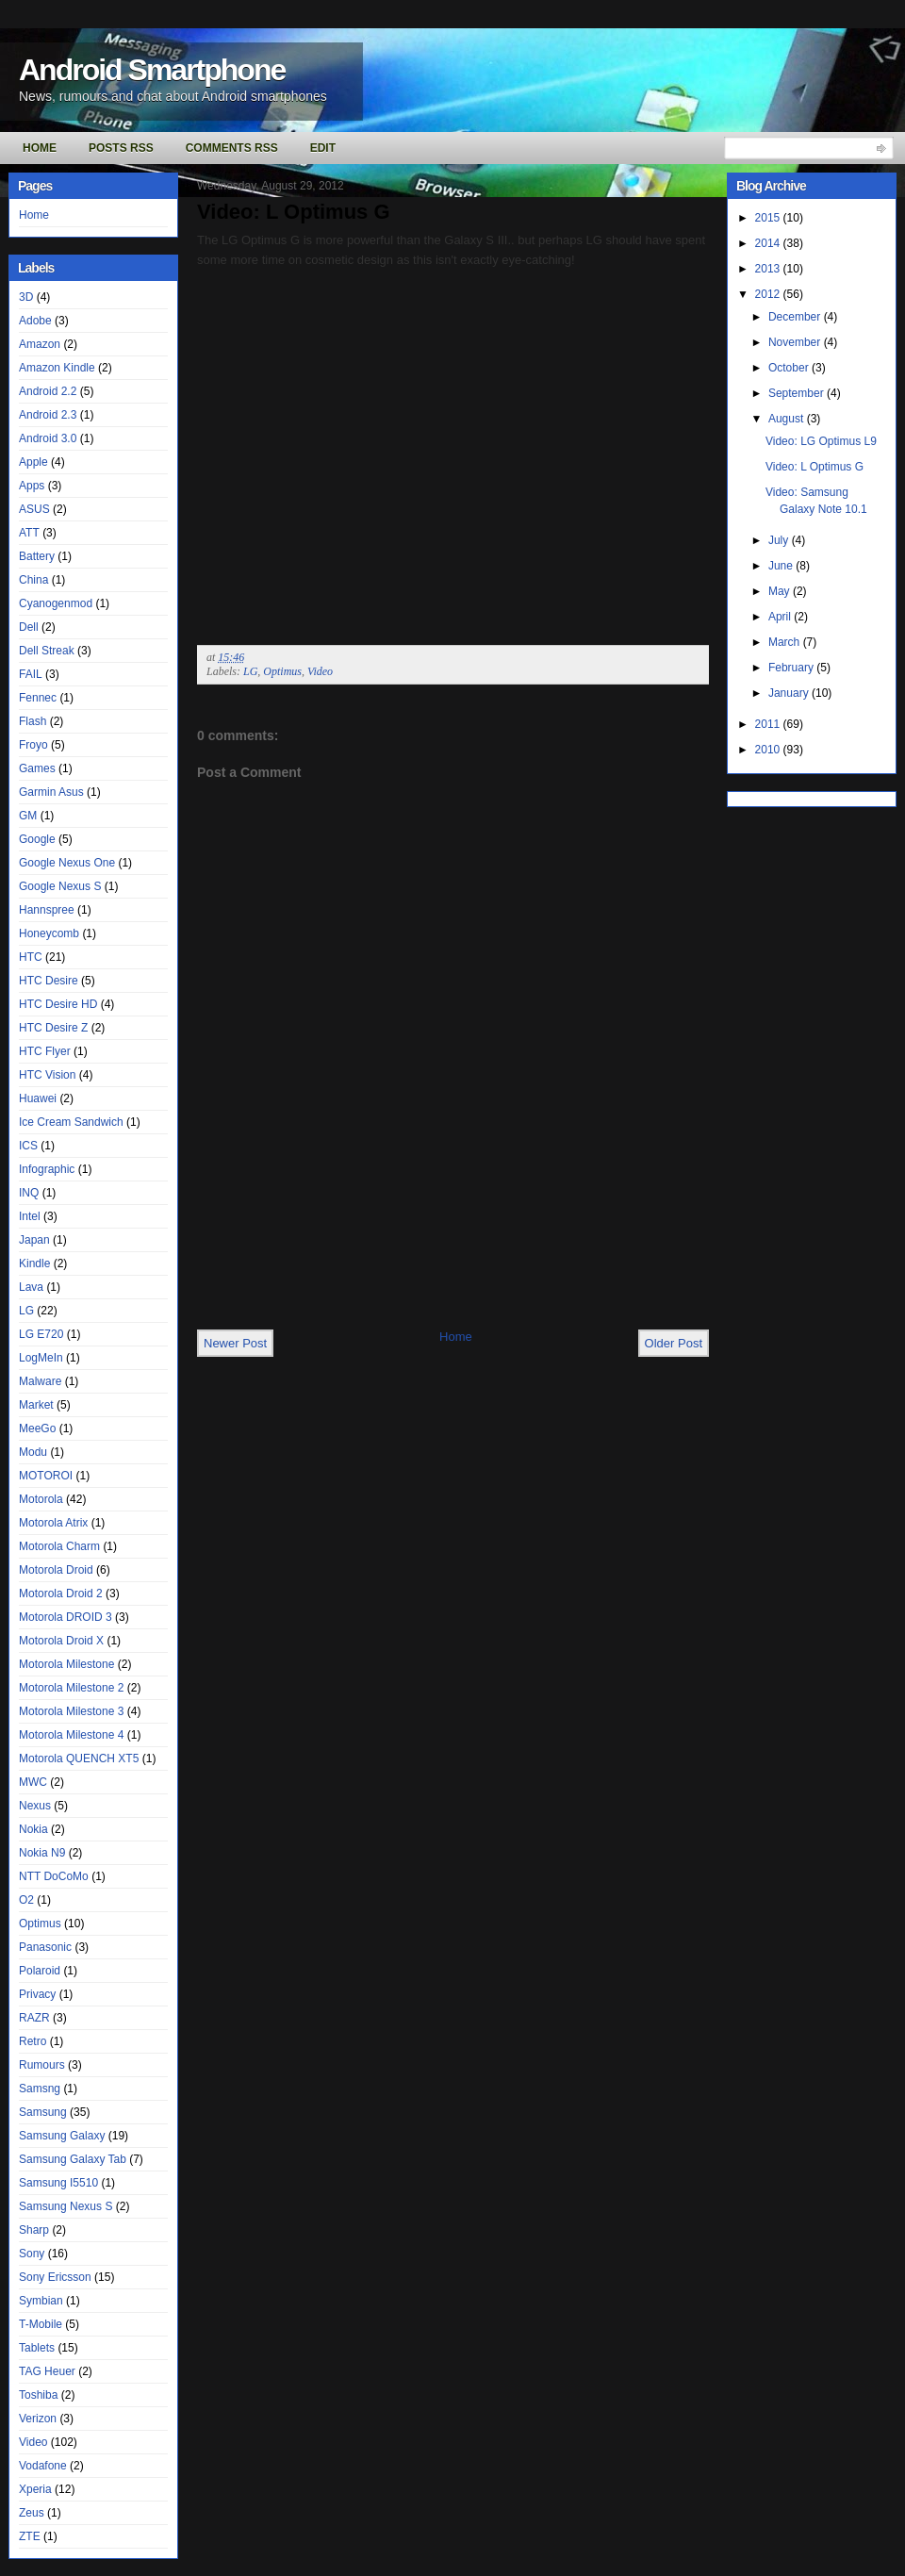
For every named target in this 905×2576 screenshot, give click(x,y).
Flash (32, 721)
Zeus (31, 2512)
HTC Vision (47, 1075)
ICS (28, 1145)
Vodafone (43, 2465)
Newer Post (235, 1343)
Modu (33, 1452)
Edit (323, 148)
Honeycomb (49, 933)
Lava (31, 1287)
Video (33, 2442)
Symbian (41, 2300)
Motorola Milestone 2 (71, 1687)
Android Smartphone (152, 70)
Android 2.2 (47, 391)
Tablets (37, 2347)
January (790, 693)
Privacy (37, 1994)
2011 (769, 724)
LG (26, 1310)
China (33, 579)
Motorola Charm (59, 1546)
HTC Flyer (45, 1051)
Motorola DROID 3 (65, 1617)
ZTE (30, 2536)
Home (40, 148)
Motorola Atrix (53, 1522)
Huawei (38, 1098)
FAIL (30, 674)
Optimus (40, 1923)
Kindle (34, 1263)
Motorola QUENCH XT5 (79, 1758)
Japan (34, 1240)
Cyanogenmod (55, 603)
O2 (26, 1900)
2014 (769, 243)
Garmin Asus (51, 792)
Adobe (35, 320)
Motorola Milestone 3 (71, 1711)
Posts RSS (121, 148)
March (785, 642)
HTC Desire (48, 980)
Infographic (46, 1169)
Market (36, 1405)
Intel (30, 1216)
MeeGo (37, 1428)
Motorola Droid (56, 1570)
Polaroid (39, 1970)
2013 (769, 268)
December (796, 316)
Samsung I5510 (58, 2182)
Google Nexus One (67, 862)
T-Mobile (40, 2324)
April (781, 616)
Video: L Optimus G (293, 211)
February (792, 667)
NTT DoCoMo (54, 1876)
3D (26, 297)
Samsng (39, 2088)
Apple (33, 462)
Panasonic (45, 1947)
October (790, 367)
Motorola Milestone (66, 1664)
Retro (32, 2041)
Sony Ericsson (55, 2277)
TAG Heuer (47, 2371)
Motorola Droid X (61, 1640)
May (780, 591)
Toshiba (38, 2395)
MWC (33, 1782)
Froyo (33, 744)
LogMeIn (41, 1357)
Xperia (35, 2489)
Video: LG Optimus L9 (821, 441)
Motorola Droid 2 (61, 1593)
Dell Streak (46, 650)
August (787, 418)
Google (37, 839)
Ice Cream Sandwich (71, 1122)
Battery (37, 556)
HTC (30, 957)
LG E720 (41, 1334)
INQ (29, 1192)
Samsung (43, 2112)
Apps (31, 485)
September (797, 393)
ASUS (34, 509)
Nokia (33, 1829)
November (796, 342)
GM (28, 815)
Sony (31, 2253)
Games (37, 768)
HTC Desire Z (53, 1027)
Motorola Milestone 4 (71, 1735)
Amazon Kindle (57, 367)
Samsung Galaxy (62, 2135)
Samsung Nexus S (65, 2206)
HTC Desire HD (58, 1004)
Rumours (42, 2065)
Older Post (673, 1343)
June (782, 565)
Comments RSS (232, 148)
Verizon (38, 2418)
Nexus (35, 1805)
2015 (769, 217)
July (780, 540)
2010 (769, 749)
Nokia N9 (42, 1852)
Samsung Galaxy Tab (72, 2159)
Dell (29, 627)
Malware (40, 1381)
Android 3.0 (47, 438)
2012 (769, 294)
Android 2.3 (47, 414)
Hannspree (46, 909)
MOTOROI (46, 1475)
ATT (29, 532)
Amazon (39, 344)
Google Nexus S (60, 886)
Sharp (34, 2230)
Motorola (41, 1499)
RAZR (34, 2017)
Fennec (38, 697)
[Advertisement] (275, 1255)
